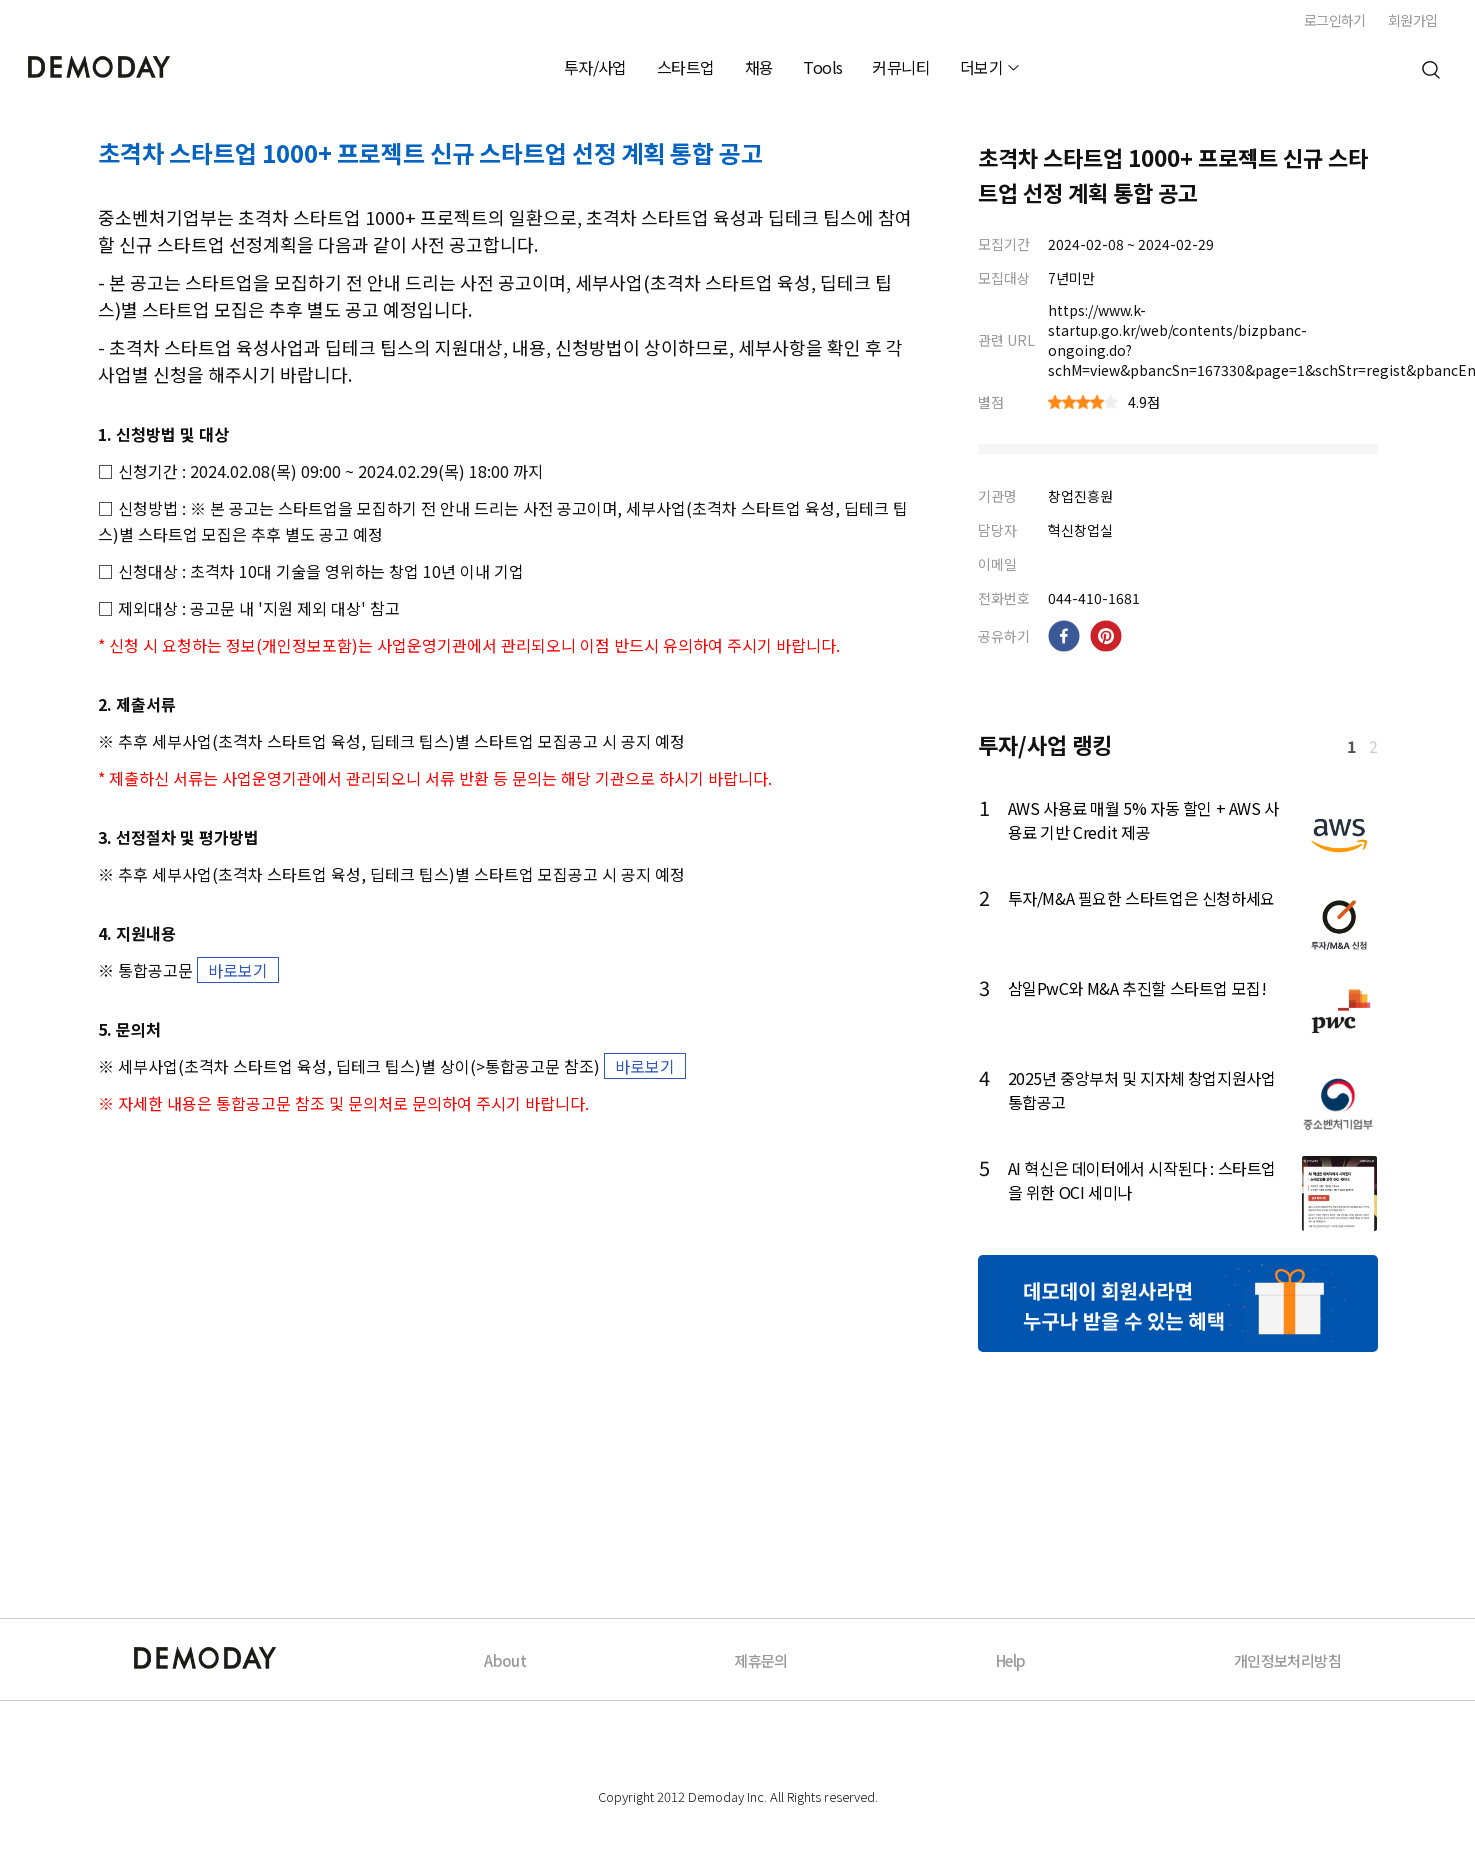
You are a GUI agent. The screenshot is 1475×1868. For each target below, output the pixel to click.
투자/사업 (595, 67)
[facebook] (1064, 636)
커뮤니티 (901, 67)
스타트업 (686, 67)
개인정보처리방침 (1287, 1660)
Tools (822, 67)
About (505, 1660)
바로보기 (238, 970)
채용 (759, 67)
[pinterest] (1106, 636)
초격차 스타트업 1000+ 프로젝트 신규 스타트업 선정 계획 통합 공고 (430, 152)
